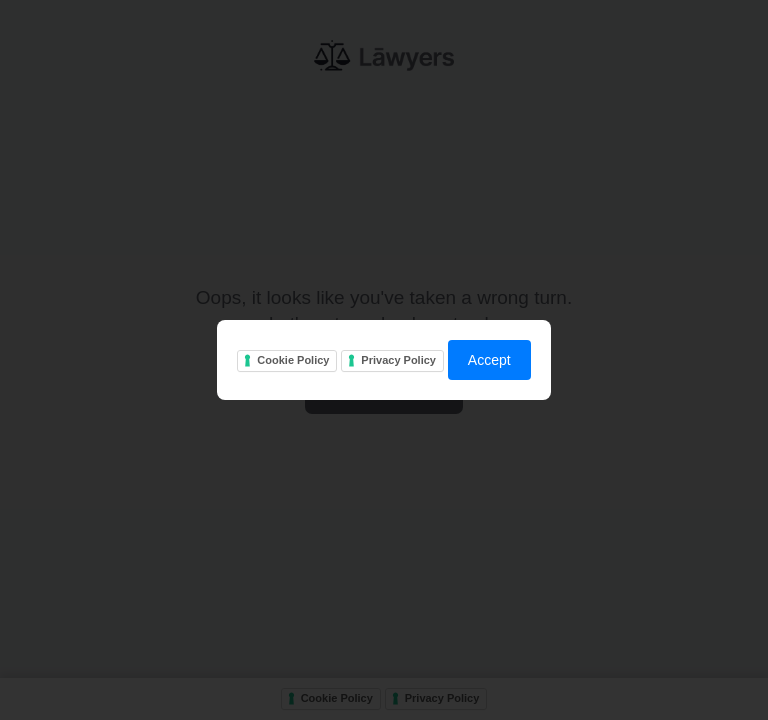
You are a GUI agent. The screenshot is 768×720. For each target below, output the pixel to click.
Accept (489, 360)
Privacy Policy (398, 360)
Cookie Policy (293, 360)
